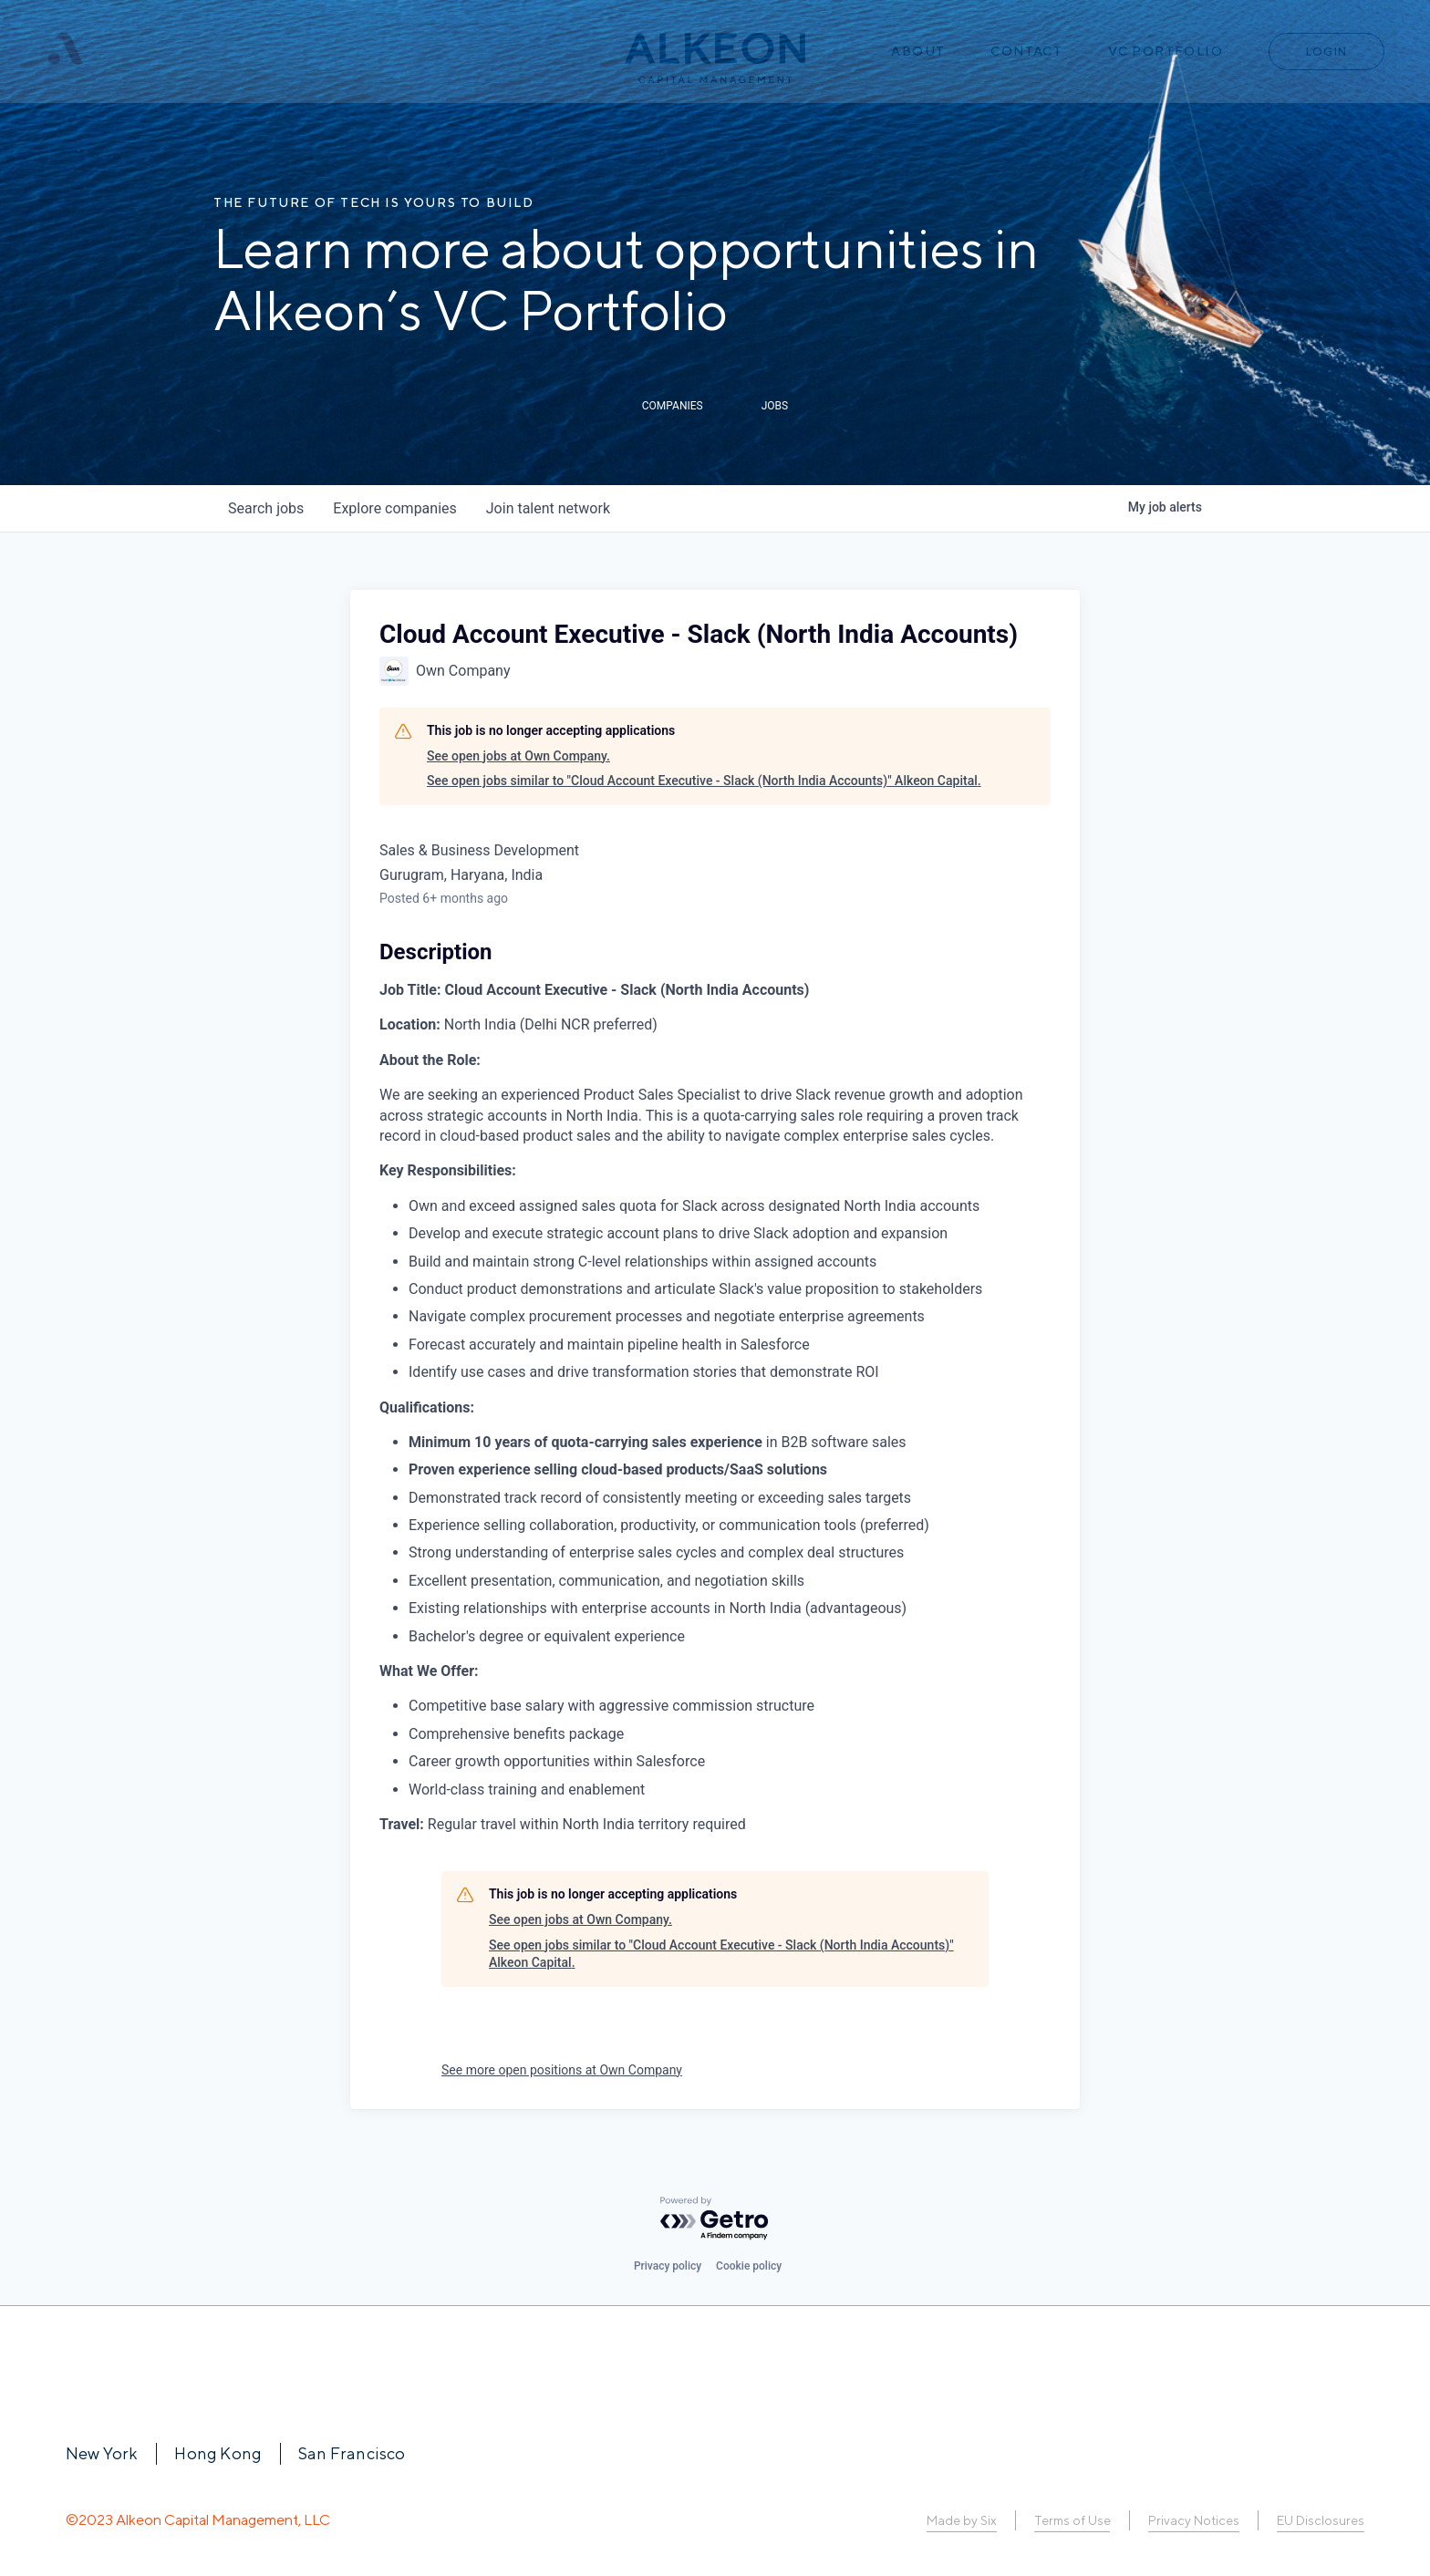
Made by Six (962, 2520)
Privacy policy (667, 2266)
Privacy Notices (1193, 2520)
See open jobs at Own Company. (518, 756)
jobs (266, 508)
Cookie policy (749, 2266)
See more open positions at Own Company (561, 2070)
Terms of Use (1072, 2520)
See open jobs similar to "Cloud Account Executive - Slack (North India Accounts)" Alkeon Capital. (704, 780)
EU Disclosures (1320, 2520)
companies (394, 508)
